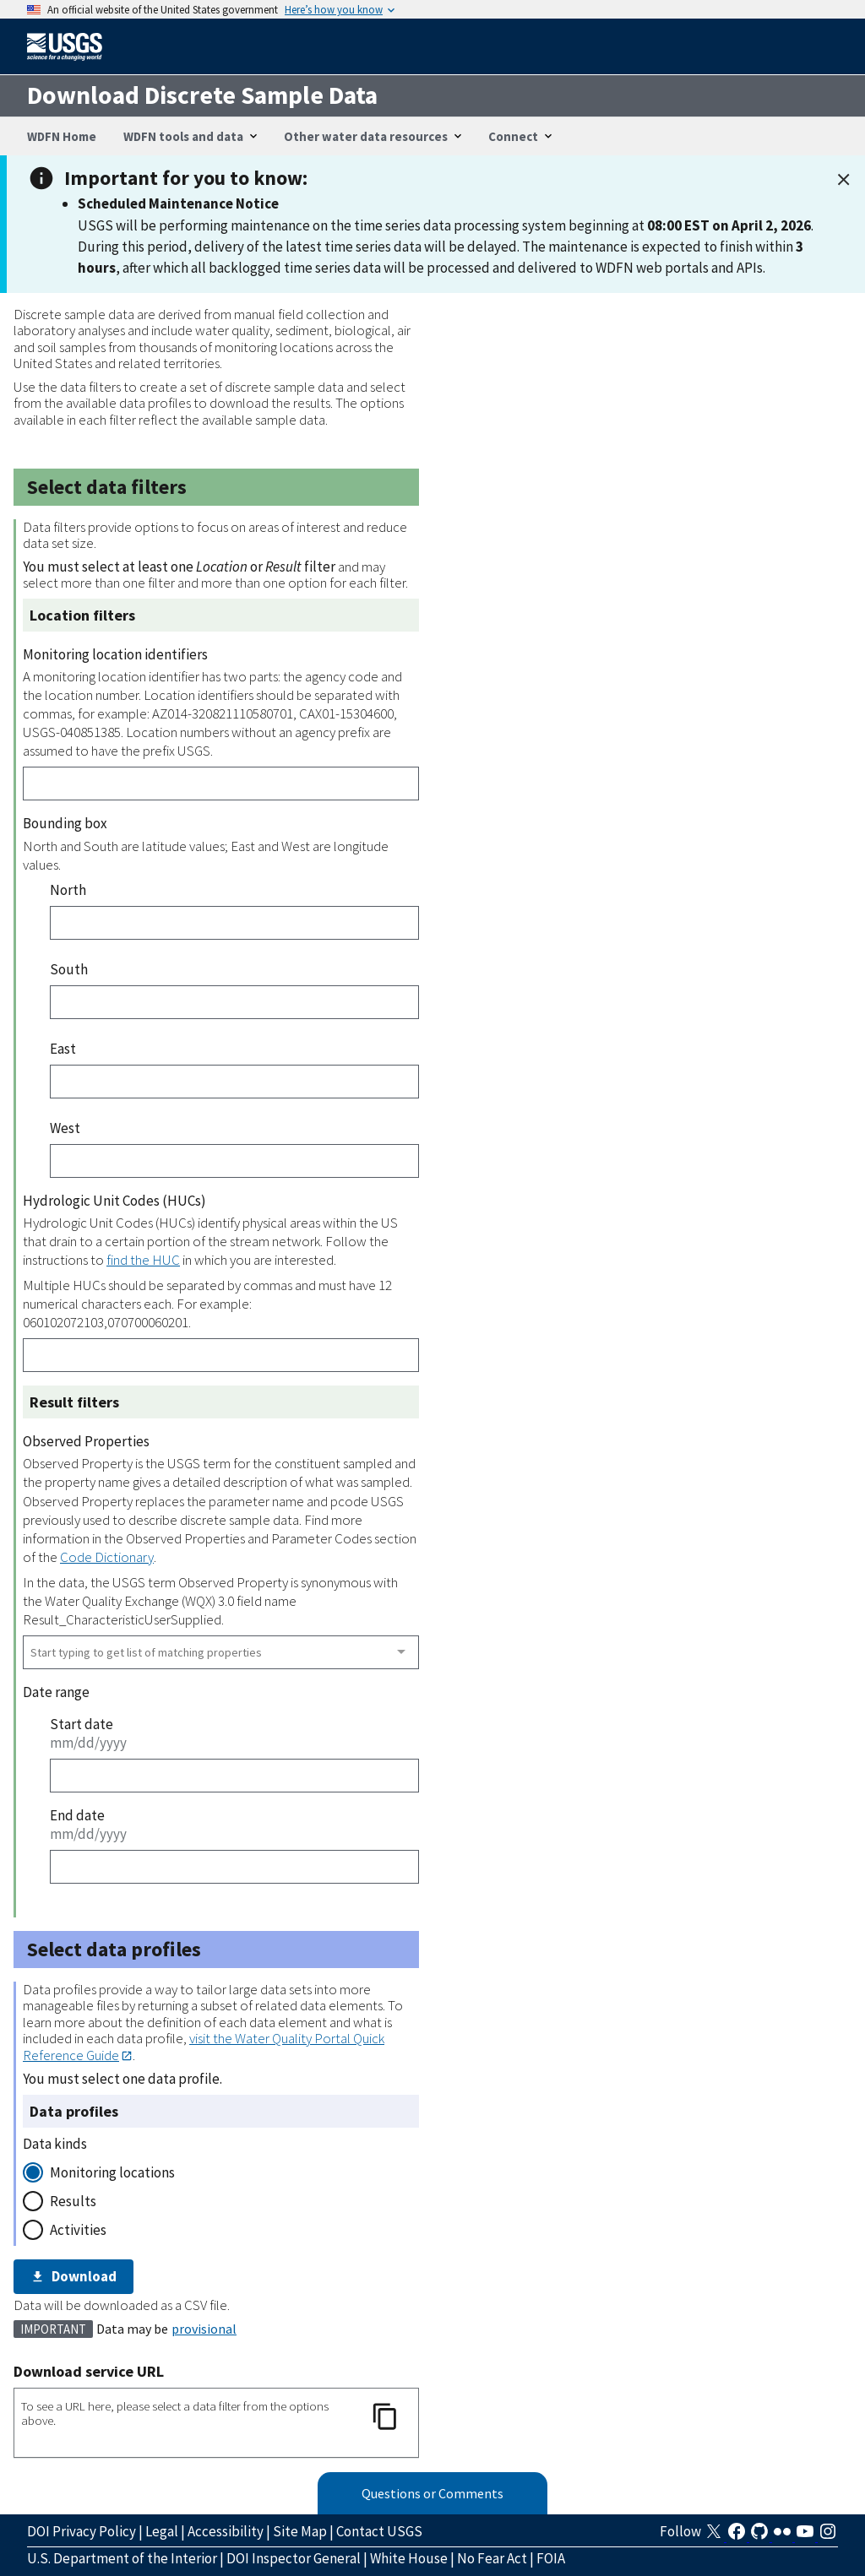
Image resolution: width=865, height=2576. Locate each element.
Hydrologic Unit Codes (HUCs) (114, 1200)
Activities (78, 2230)
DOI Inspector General (293, 2558)
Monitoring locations (112, 2172)
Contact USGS (379, 2531)
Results (73, 2201)
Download (73, 2276)
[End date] (234, 1867)
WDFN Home (61, 136)
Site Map (300, 2531)
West (65, 1128)
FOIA (550, 2558)
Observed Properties (86, 1441)
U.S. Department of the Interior (122, 2558)
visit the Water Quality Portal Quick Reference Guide (203, 2046)
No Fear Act (492, 2558)
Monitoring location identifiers (115, 654)
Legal (161, 2531)
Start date (81, 1724)
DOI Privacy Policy (81, 2531)
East (63, 1048)
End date (77, 1815)
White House (409, 2558)
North (68, 890)
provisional (204, 2328)
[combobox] (221, 1652)
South (69, 969)
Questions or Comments (432, 2493)
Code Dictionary (107, 1557)
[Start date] (234, 1775)
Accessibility (226, 2531)
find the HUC (143, 1259)
